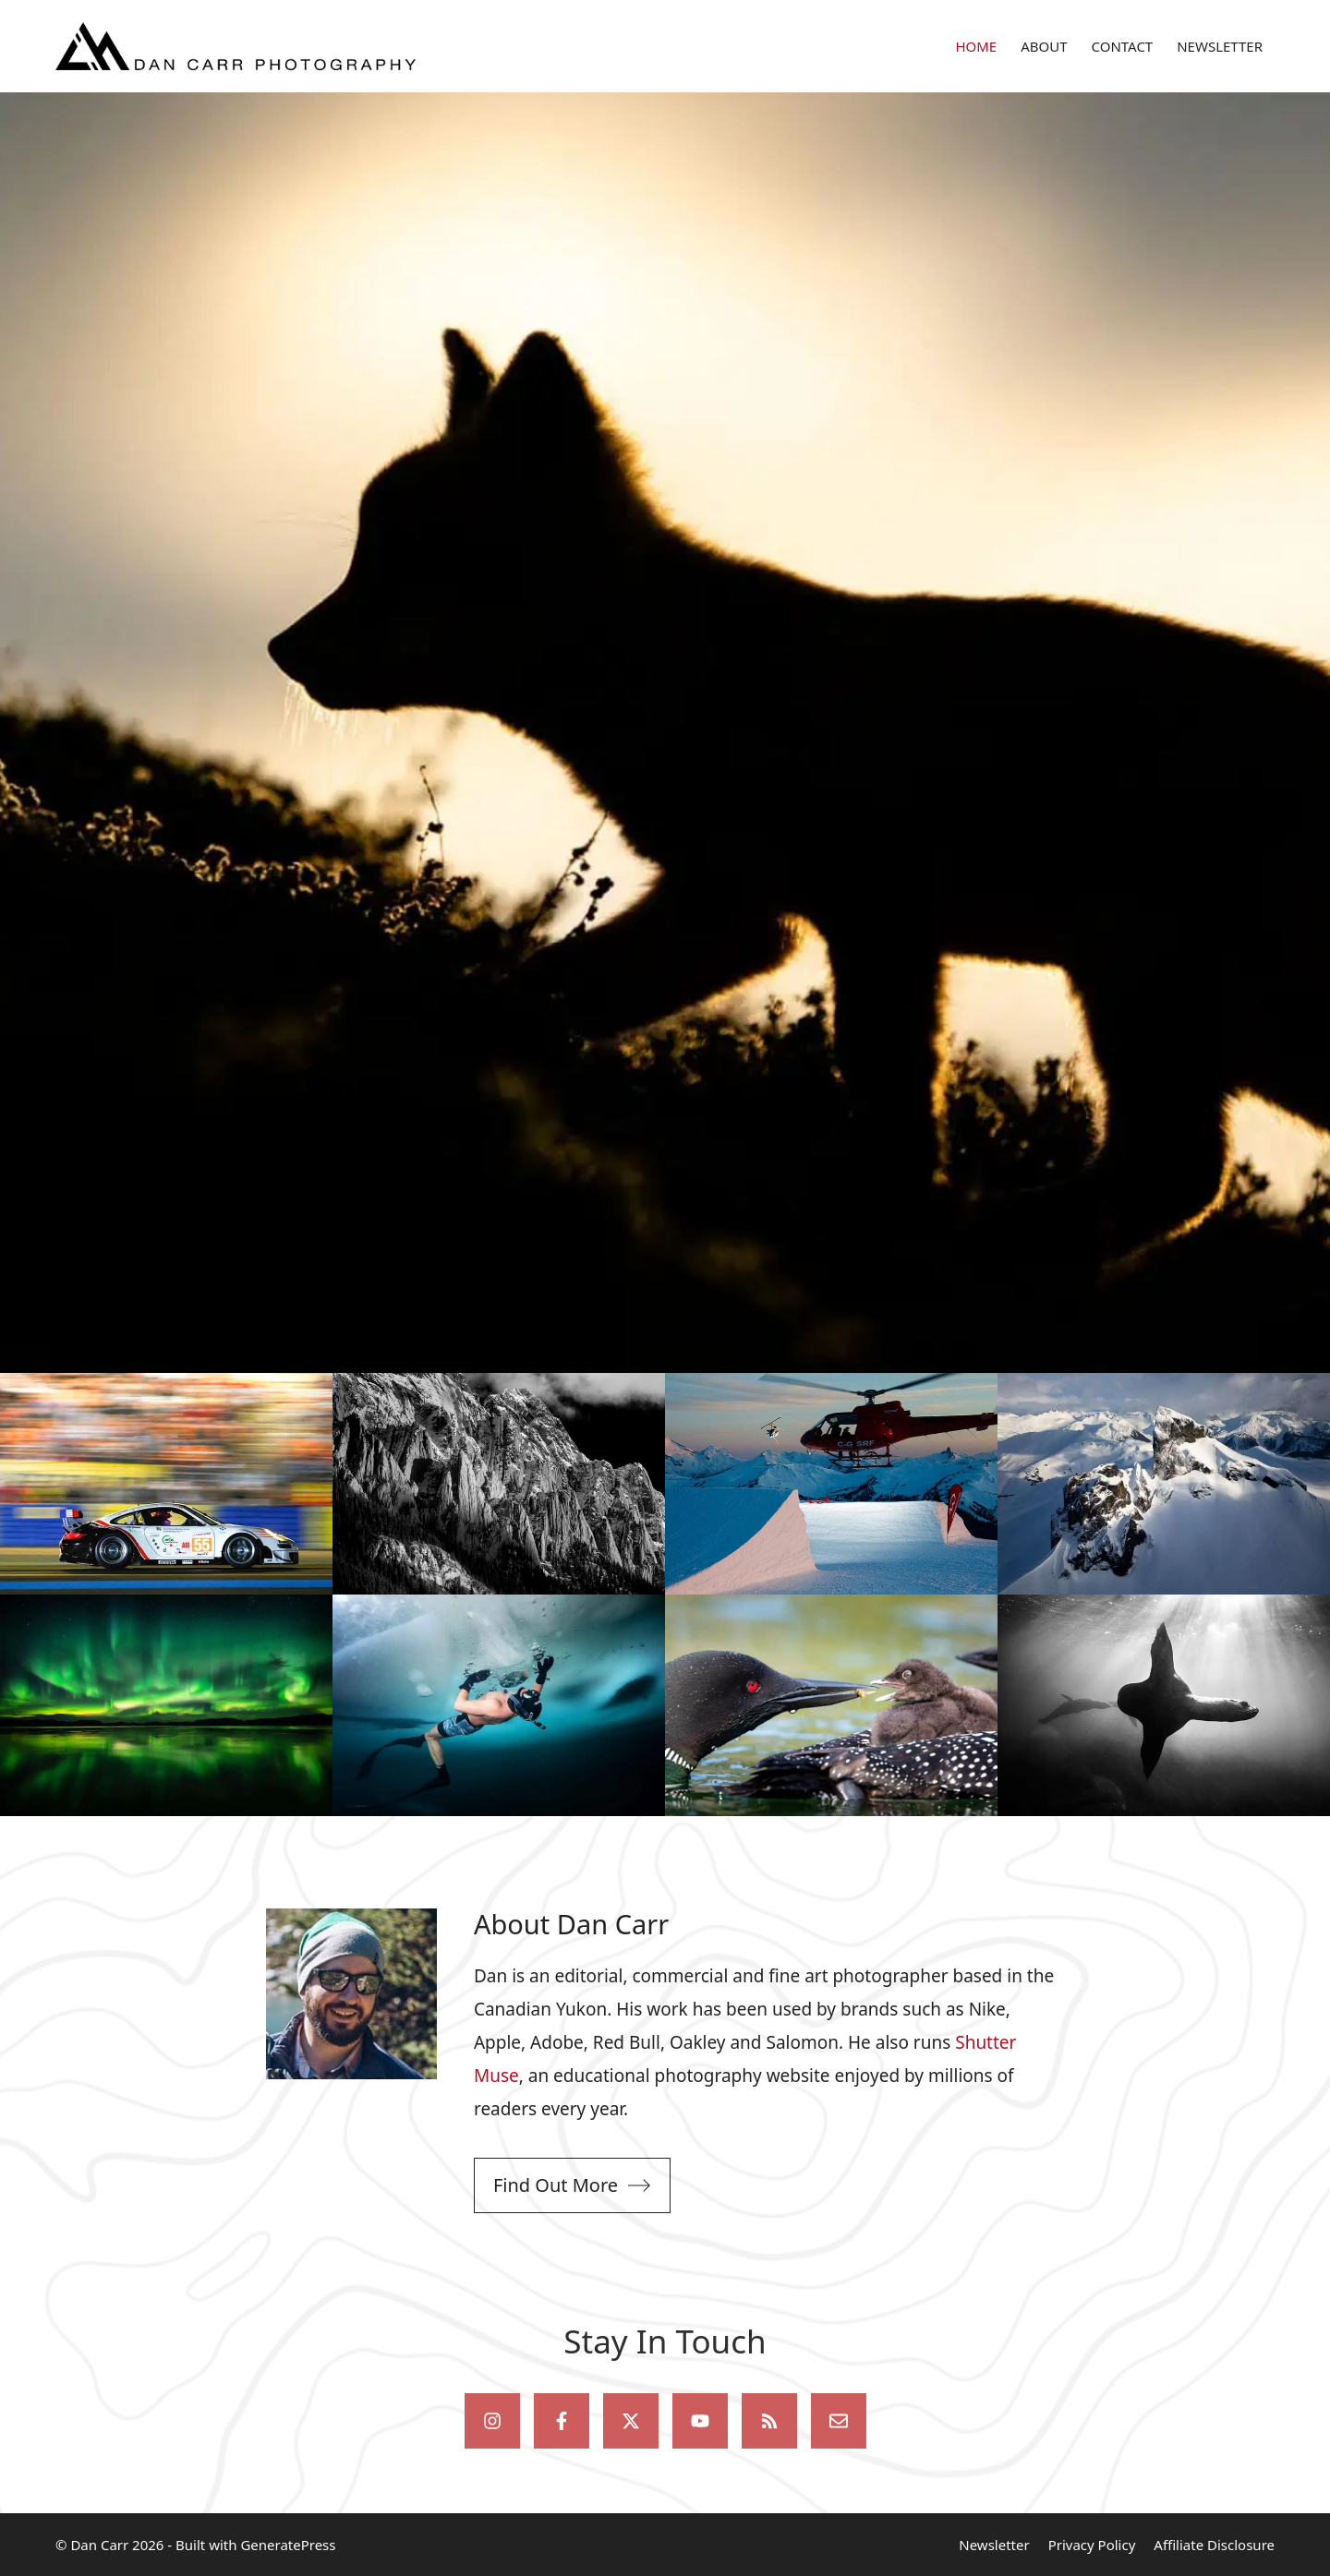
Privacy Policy (1092, 2544)
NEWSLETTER (1220, 46)
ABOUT (1044, 46)
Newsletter (994, 2544)
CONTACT (1123, 46)
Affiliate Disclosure (1214, 2544)
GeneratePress (287, 2544)
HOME (976, 46)
